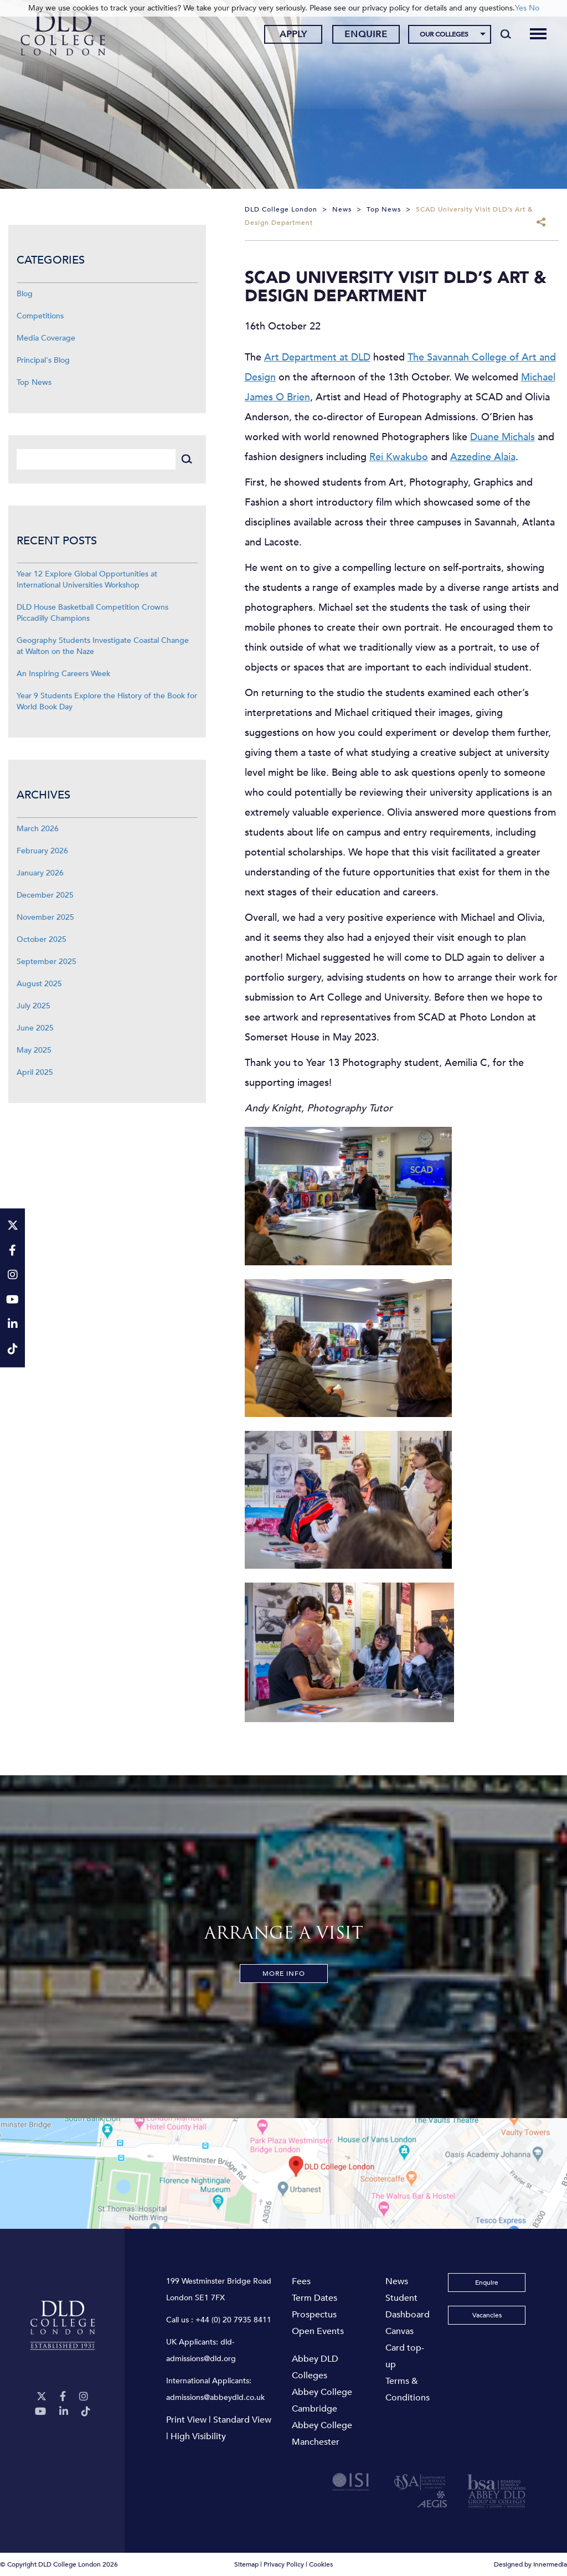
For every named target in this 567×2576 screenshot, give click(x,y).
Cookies (321, 2564)
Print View (186, 2420)
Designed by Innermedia (530, 2564)
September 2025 (46, 961)
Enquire (366, 35)
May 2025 (34, 1050)
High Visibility (198, 2436)
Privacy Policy (284, 2564)
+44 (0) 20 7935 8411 (233, 2320)
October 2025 (41, 939)
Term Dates (314, 2298)
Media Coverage (46, 338)
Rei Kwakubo (398, 457)
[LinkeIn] (64, 2412)
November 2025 (45, 917)
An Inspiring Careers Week (63, 673)
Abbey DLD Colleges (315, 2367)
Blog (25, 293)
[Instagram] (84, 2397)
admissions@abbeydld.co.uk (215, 2397)
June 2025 (35, 1028)
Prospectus (314, 2315)
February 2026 (42, 851)
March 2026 (38, 828)
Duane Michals (502, 437)
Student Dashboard (407, 2306)
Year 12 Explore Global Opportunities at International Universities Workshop (87, 579)
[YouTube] (40, 2412)
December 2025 (45, 895)
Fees (301, 2281)
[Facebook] (62, 2397)
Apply (293, 35)
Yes (521, 8)
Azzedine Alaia (483, 457)
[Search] (505, 34)
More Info (283, 1973)
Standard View (242, 2420)
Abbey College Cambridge (322, 2400)
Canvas (399, 2331)
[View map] (283, 2173)
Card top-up (404, 2356)
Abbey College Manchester (322, 2433)
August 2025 (39, 983)
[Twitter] (41, 2397)
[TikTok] (86, 2412)
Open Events (318, 2331)
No (534, 8)
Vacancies (487, 2315)
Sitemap (246, 2564)
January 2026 (40, 873)
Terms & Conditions (407, 2389)
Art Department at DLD (317, 357)
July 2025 (33, 1006)
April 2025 (35, 1072)
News (396, 2281)
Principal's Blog (43, 360)
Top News (34, 382)
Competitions (40, 316)
